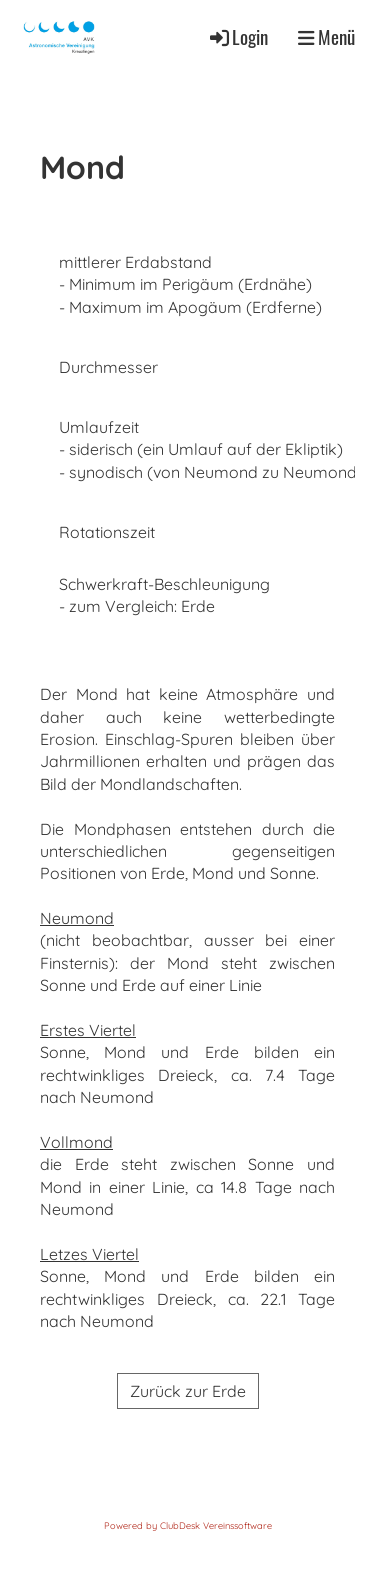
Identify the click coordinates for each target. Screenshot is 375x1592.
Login (237, 36)
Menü (326, 37)
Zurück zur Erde (188, 1391)
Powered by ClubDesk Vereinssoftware (188, 1525)
